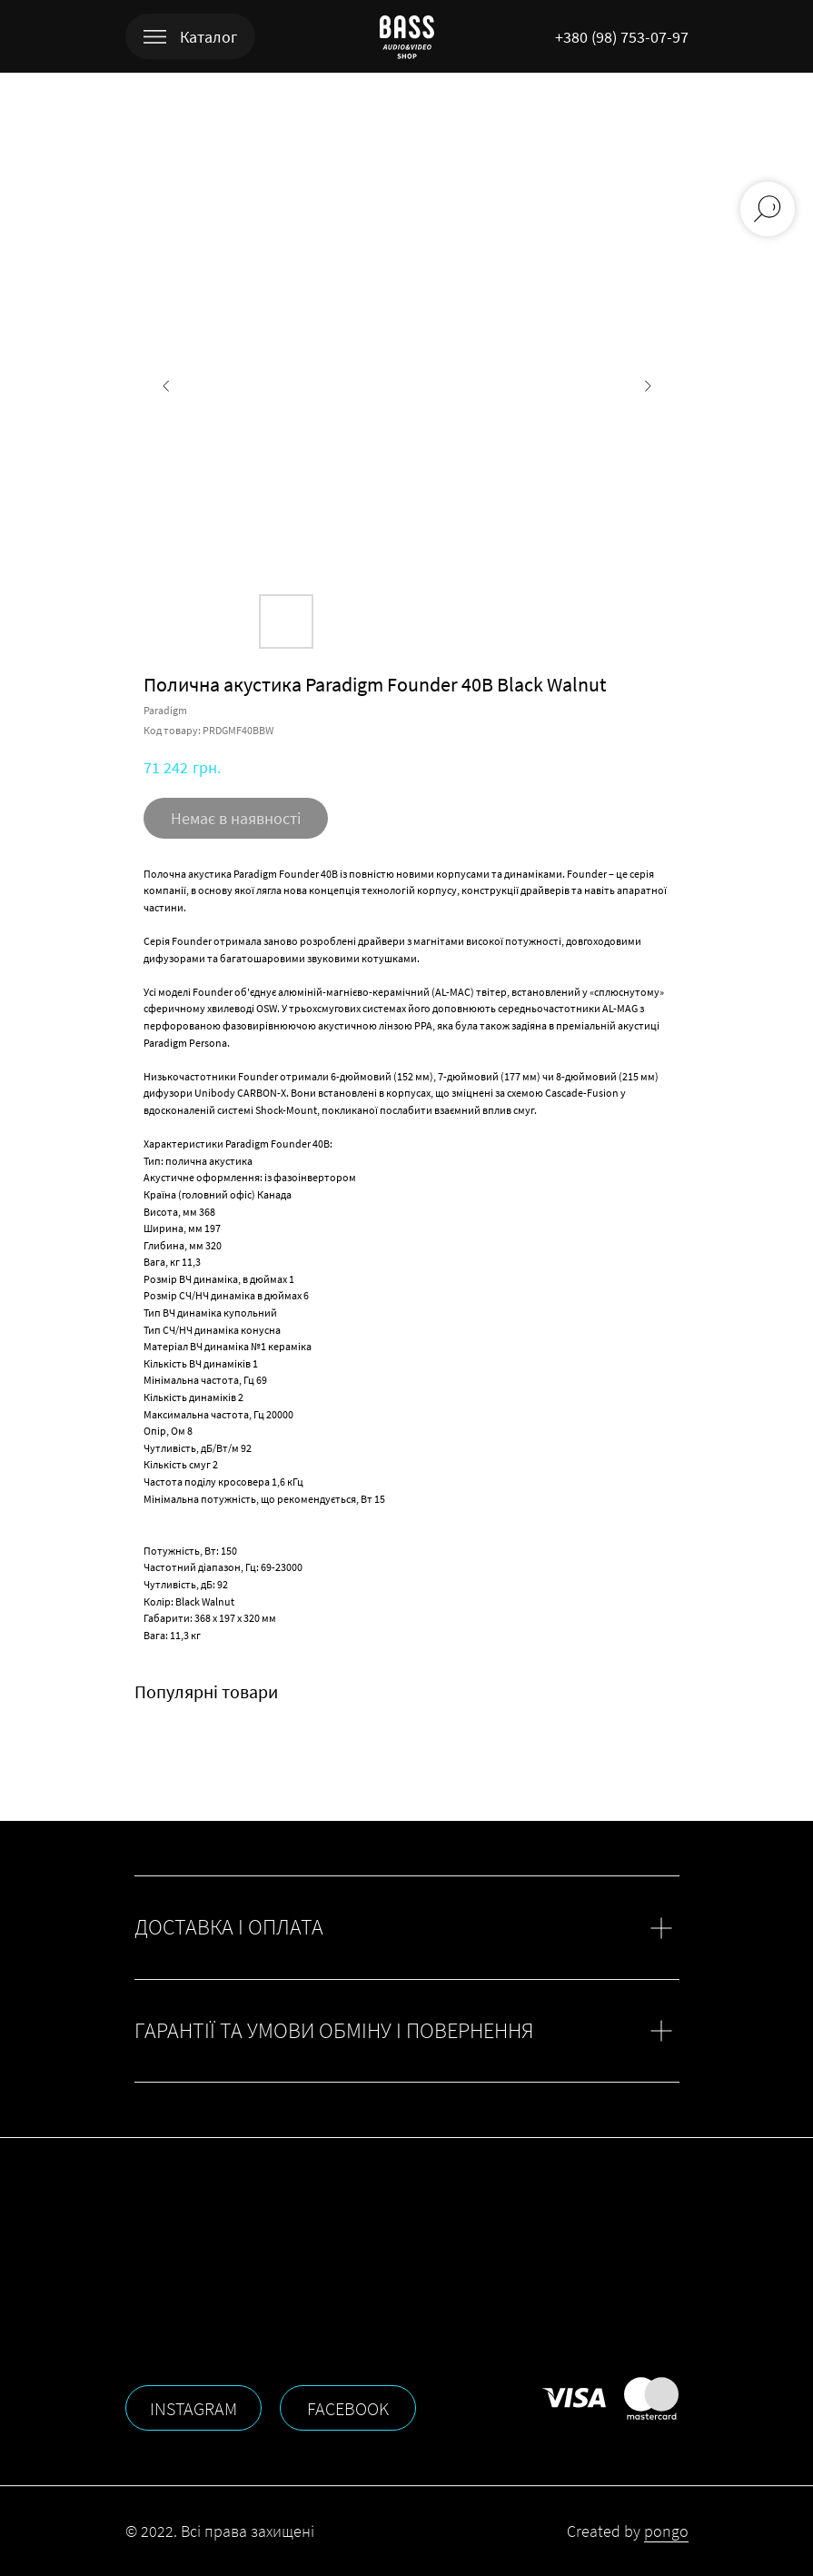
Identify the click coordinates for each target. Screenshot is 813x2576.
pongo (666, 2531)
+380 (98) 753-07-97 (622, 36)
